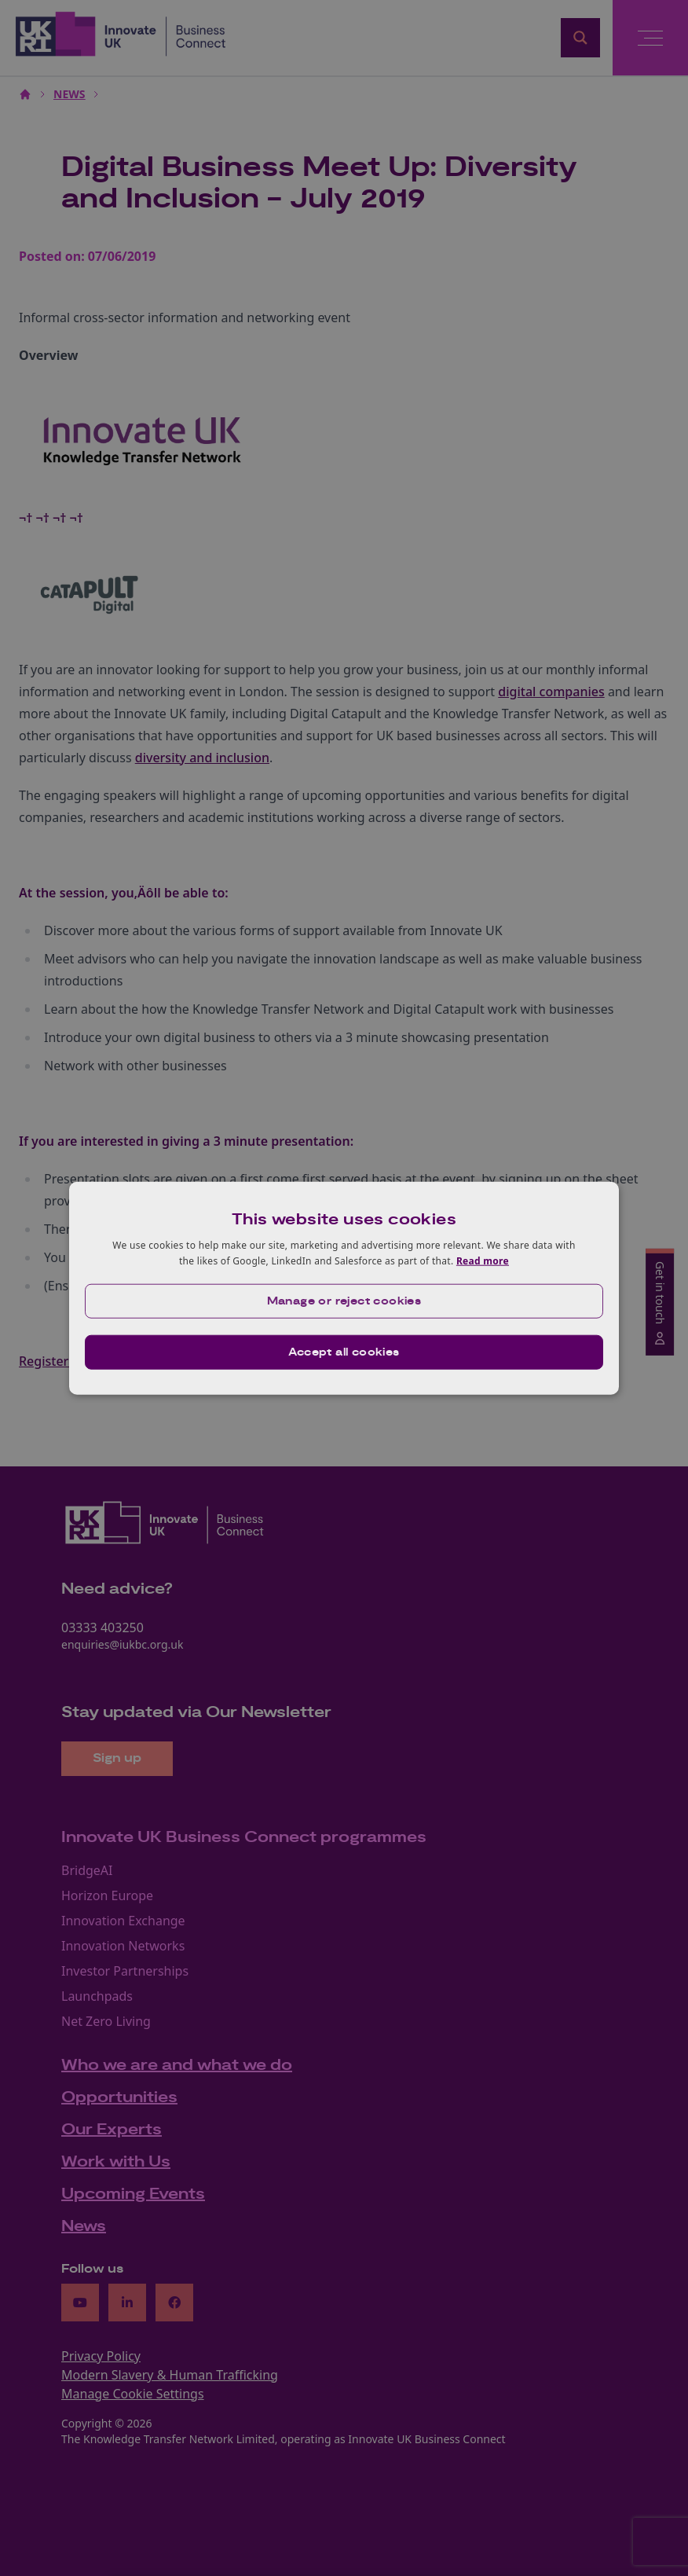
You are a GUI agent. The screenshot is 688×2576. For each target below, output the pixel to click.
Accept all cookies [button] (343, 1352)
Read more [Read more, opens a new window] (482, 1261)
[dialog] (344, 1288)
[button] (344, 1300)
